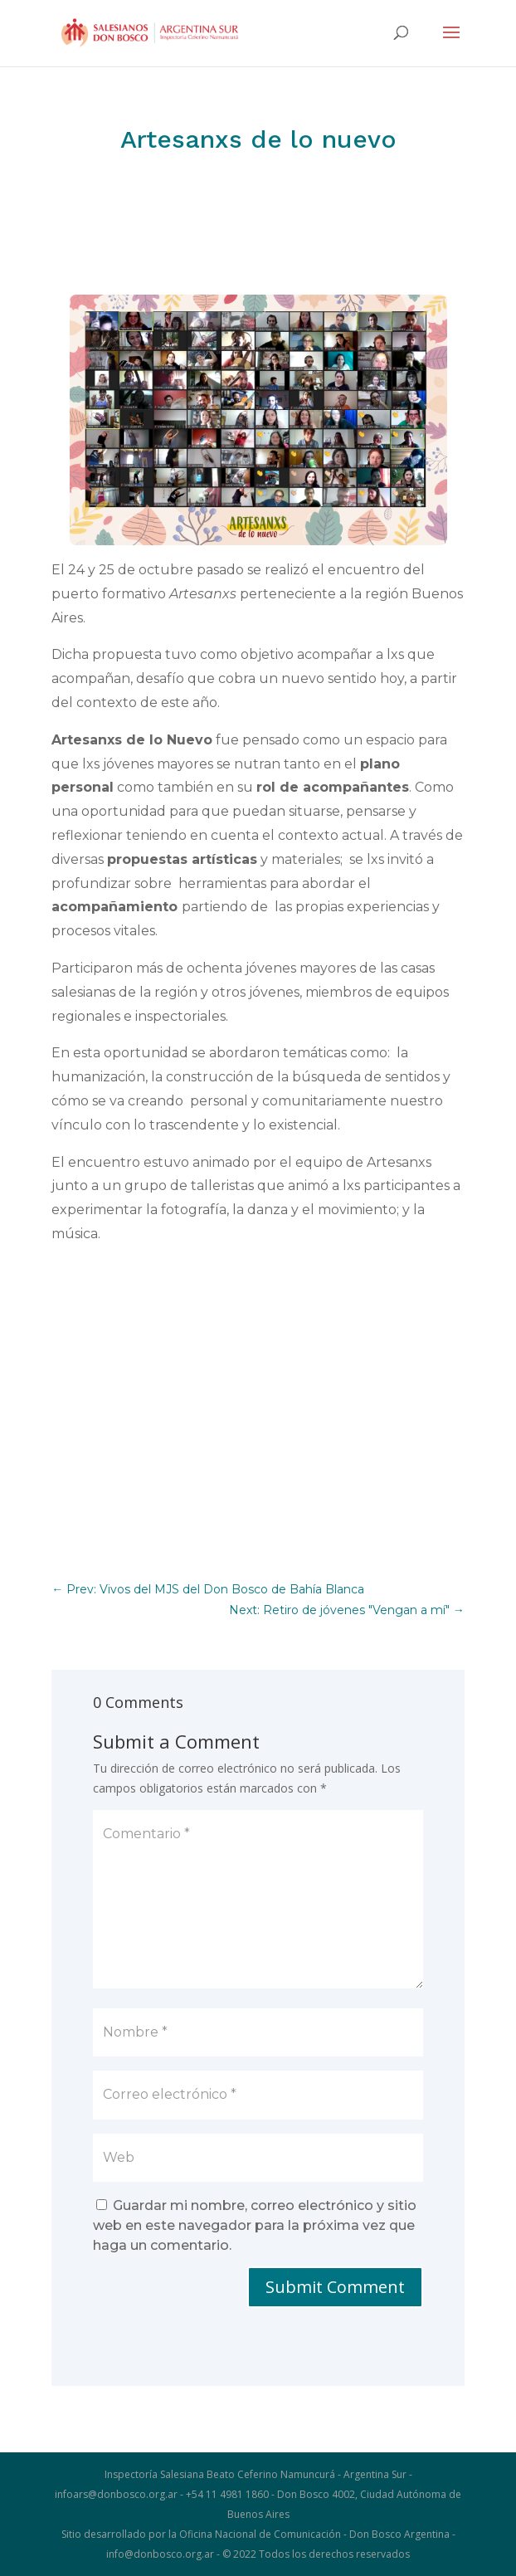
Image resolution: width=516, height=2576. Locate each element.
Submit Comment (335, 2287)
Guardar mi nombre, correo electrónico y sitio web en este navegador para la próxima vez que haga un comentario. (254, 2225)
